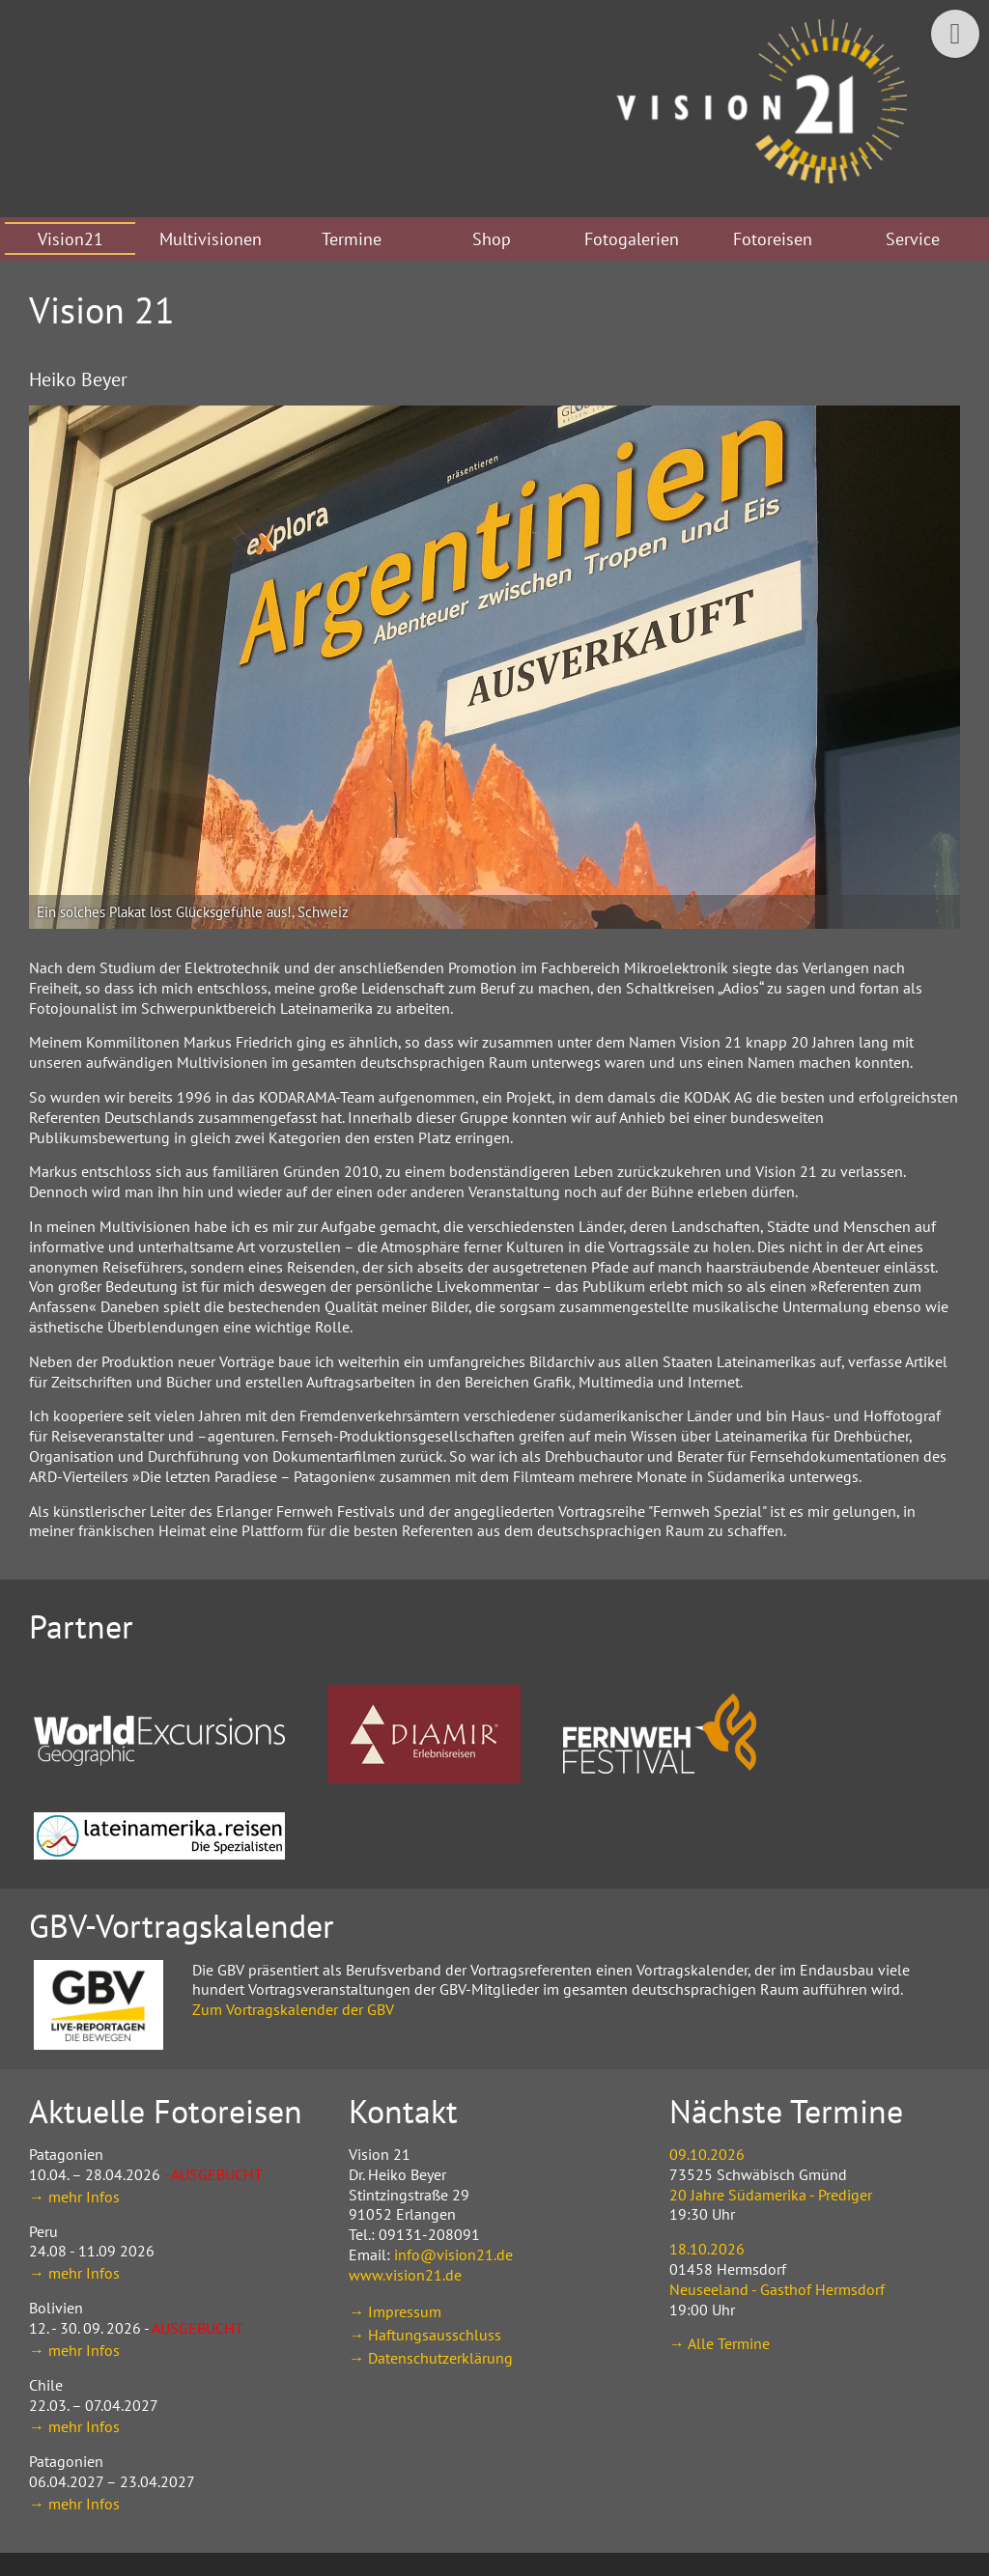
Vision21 (70, 239)
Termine (351, 239)
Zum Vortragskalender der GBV (293, 2009)
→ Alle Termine (719, 2343)
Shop (491, 239)
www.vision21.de (405, 2274)
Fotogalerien (631, 239)
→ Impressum (395, 2311)
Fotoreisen (772, 239)
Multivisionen (210, 239)
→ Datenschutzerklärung (431, 2357)
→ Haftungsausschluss (425, 2334)
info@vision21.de (453, 2254)
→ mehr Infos (74, 2196)
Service (913, 239)
